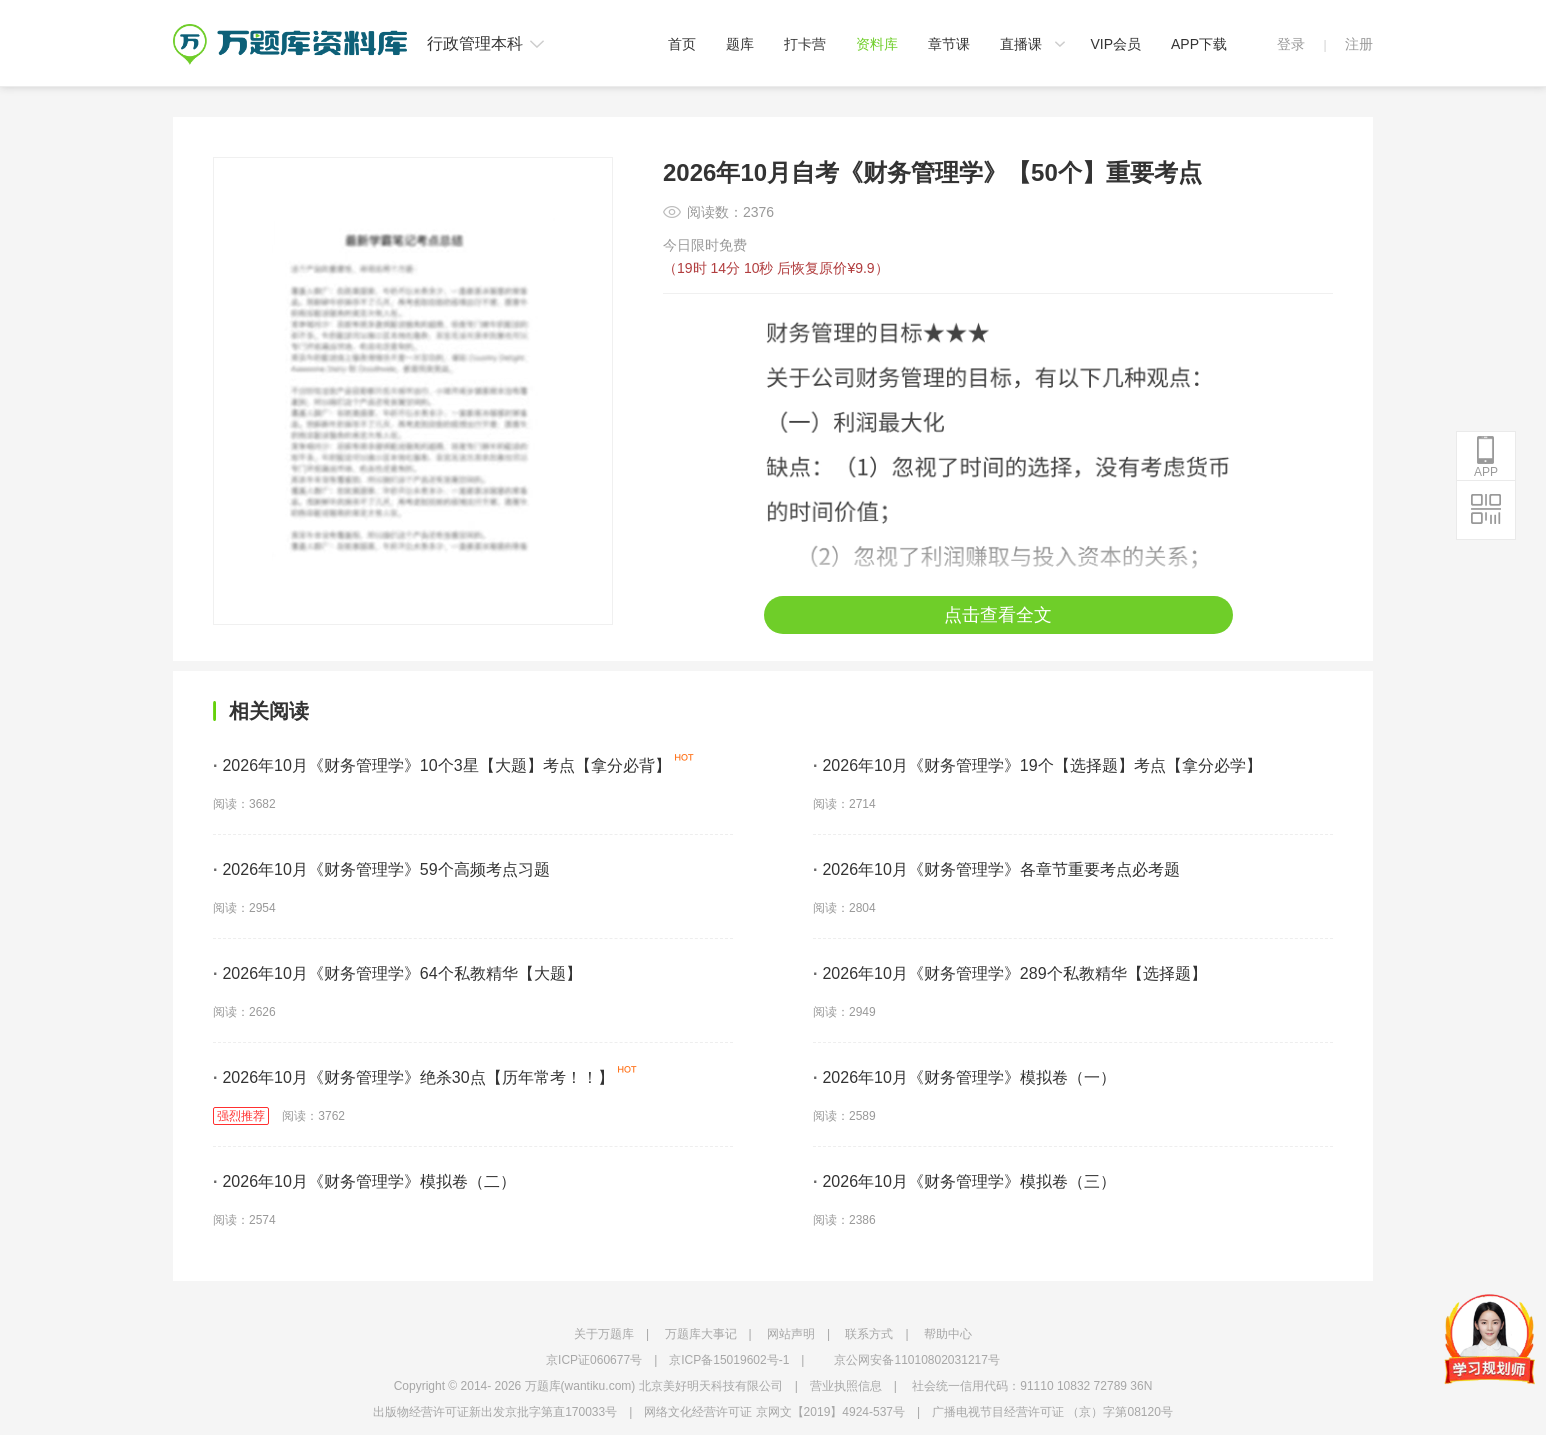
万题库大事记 (701, 1334)
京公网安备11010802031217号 (916, 1360)
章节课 (949, 44)
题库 (740, 44)
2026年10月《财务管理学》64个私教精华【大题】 (397, 973)
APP (1486, 457)
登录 (1291, 44)
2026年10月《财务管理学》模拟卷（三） (964, 1181)
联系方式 (869, 1334)
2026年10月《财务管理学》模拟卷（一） (964, 1077)
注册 (1359, 44)
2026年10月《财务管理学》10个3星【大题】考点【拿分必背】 (442, 765)
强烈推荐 (241, 1116)
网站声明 (791, 1334)
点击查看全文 (998, 615)
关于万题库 (604, 1334)
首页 (682, 44)
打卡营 (805, 44)
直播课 (1021, 44)
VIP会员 (1115, 44)
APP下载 (1199, 44)
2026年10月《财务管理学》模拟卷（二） (364, 1181)
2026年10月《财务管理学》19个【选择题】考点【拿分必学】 (1037, 765)
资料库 (877, 44)
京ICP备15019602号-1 (729, 1360)
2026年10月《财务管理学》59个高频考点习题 (381, 869)
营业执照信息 (846, 1386)
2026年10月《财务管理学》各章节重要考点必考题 (996, 869)
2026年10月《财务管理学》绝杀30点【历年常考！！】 (413, 1077)
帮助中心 (948, 1334)
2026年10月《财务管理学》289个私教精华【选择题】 (1010, 973)
